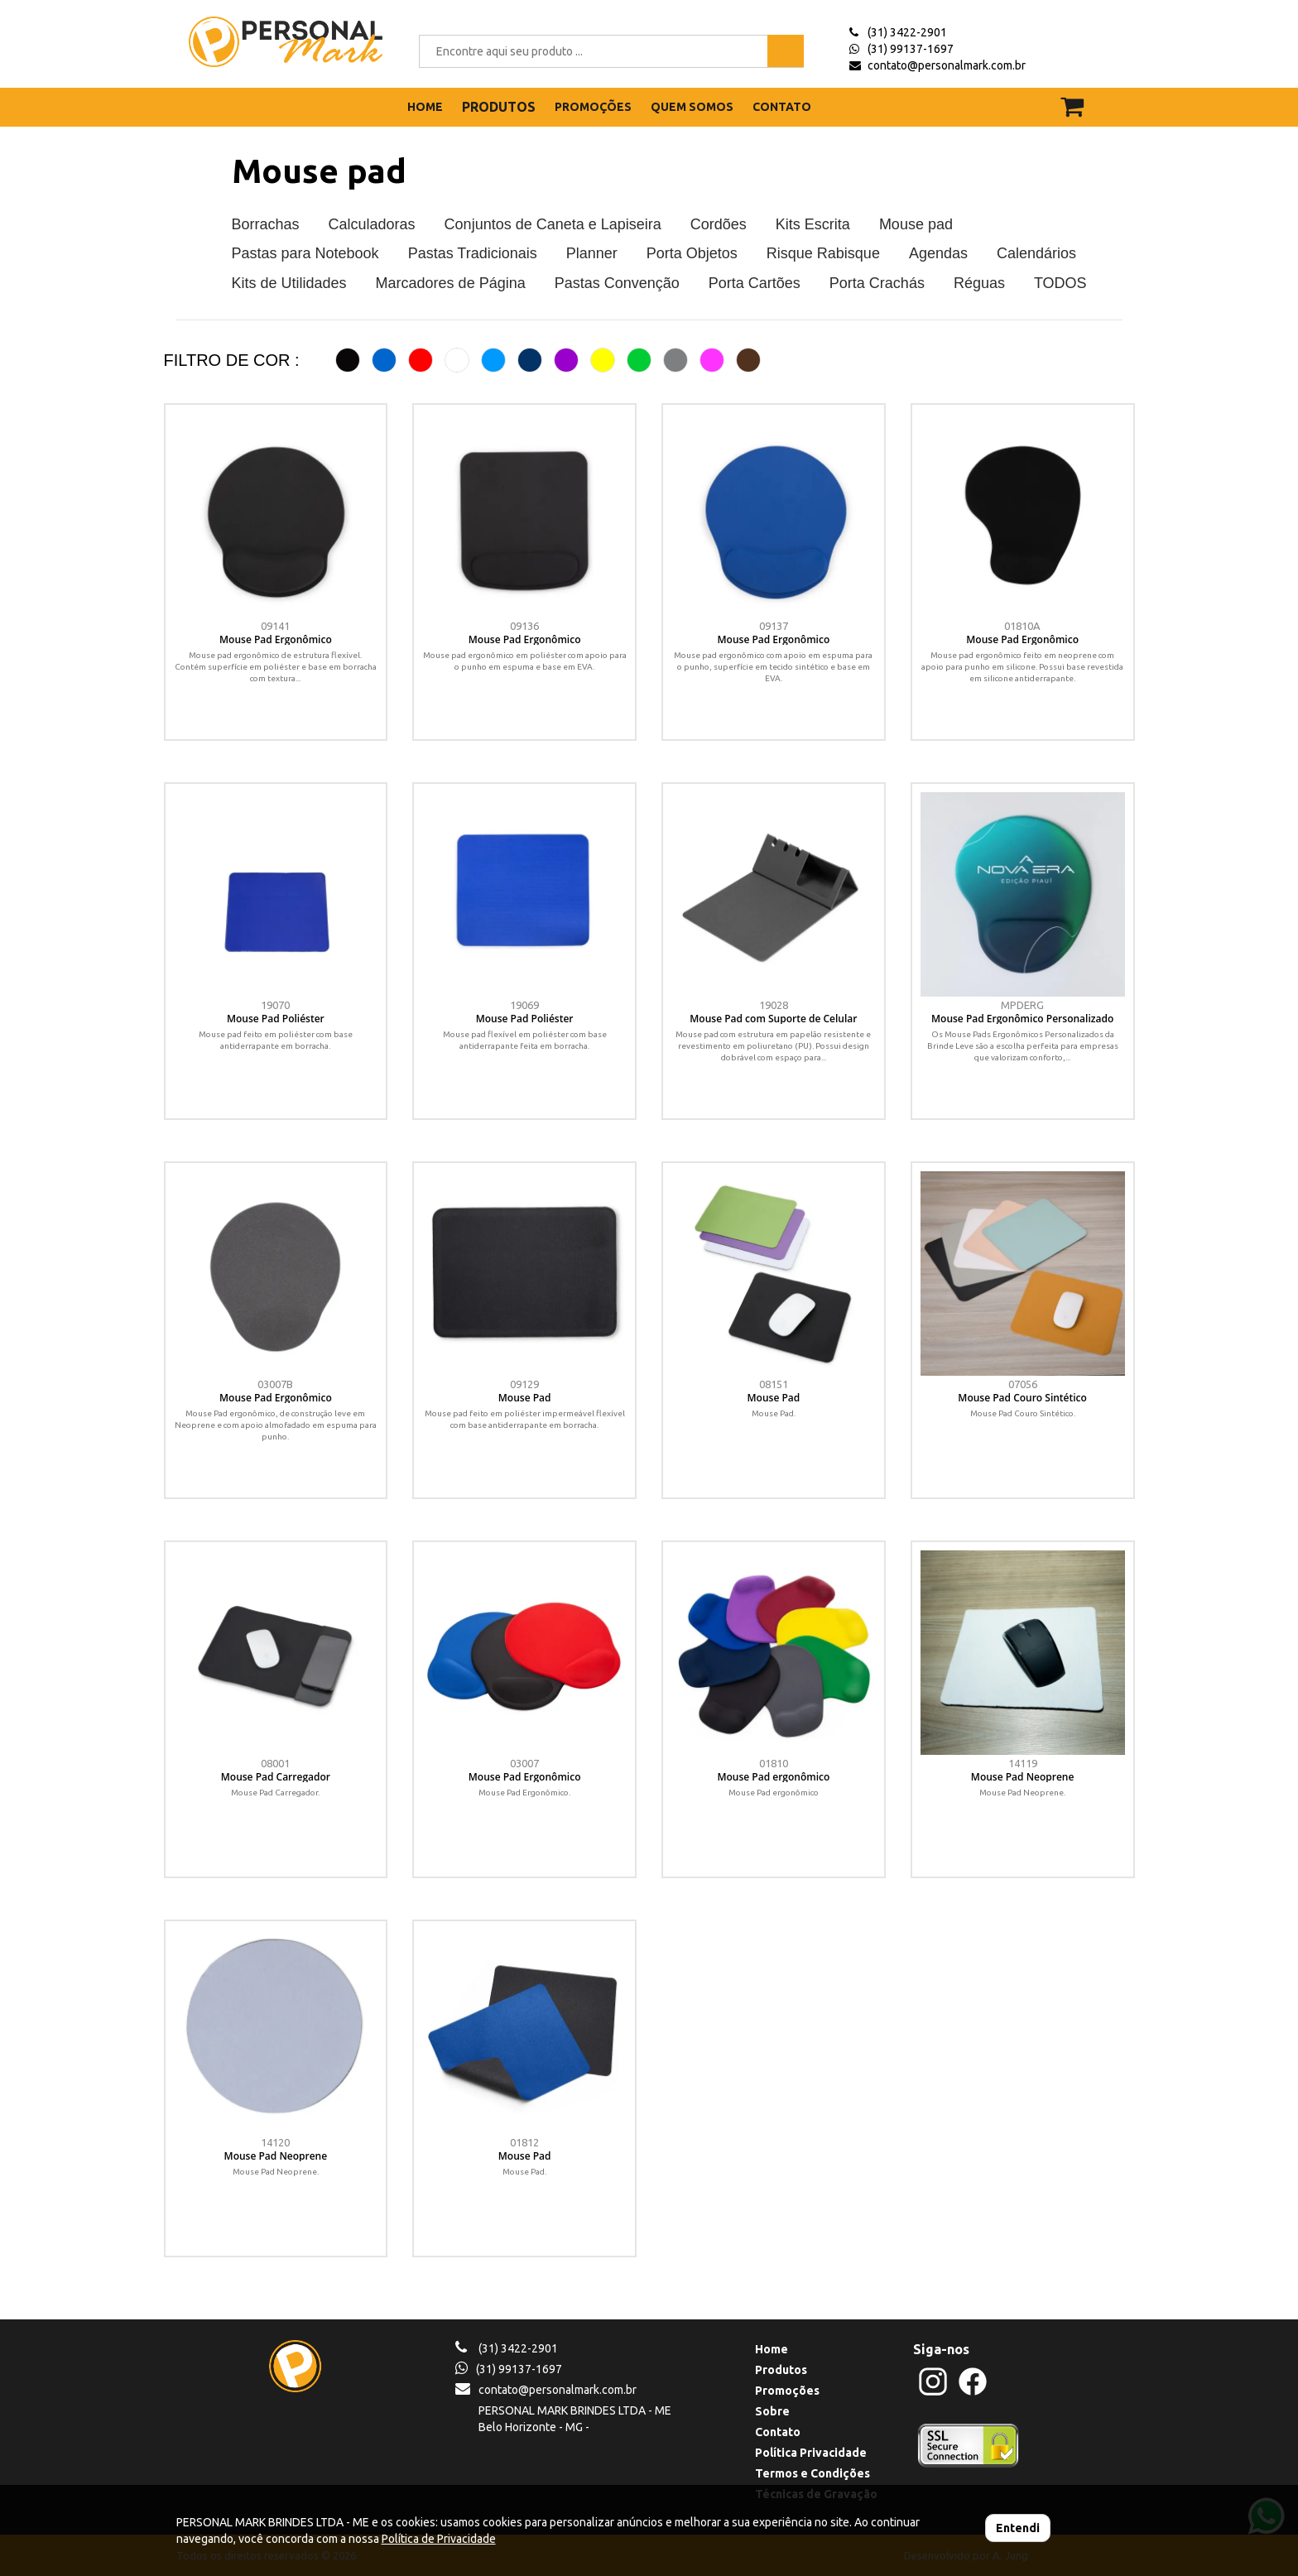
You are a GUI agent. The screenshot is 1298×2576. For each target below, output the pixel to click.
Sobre (772, 2411)
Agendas (938, 253)
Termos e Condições (812, 2473)
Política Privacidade (811, 2452)
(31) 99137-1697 (911, 48)
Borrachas (266, 224)
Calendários (1036, 253)
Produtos (781, 2370)
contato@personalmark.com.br (947, 65)
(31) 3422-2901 (907, 32)
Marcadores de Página (451, 283)
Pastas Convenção (617, 283)
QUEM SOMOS (692, 106)
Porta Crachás (877, 283)
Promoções (787, 2390)
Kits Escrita (813, 224)
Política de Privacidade (439, 2538)
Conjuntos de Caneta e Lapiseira (553, 224)
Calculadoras (372, 224)
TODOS (1060, 283)
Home (771, 2349)
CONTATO (781, 106)
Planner (592, 253)
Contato (777, 2432)
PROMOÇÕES (593, 106)
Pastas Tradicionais (472, 253)
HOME (425, 106)
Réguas (979, 283)
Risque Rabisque (823, 253)
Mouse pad (319, 171)
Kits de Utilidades (289, 283)
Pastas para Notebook (305, 253)
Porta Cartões (754, 283)
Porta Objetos (692, 253)
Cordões (718, 224)
